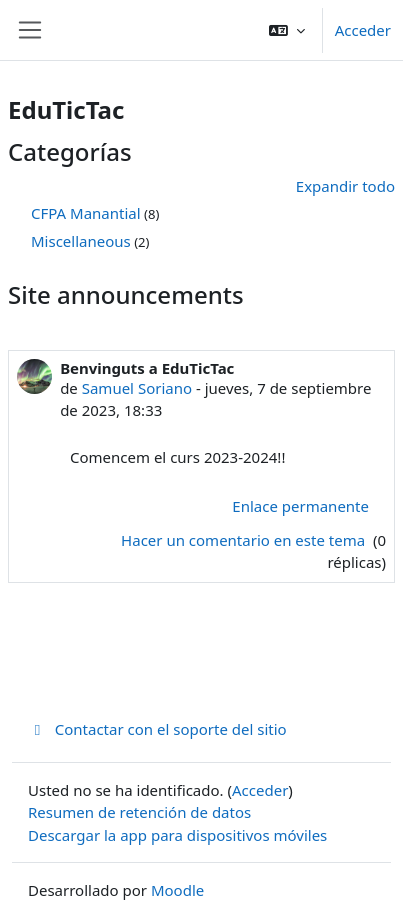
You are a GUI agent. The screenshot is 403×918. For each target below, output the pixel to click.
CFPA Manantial (86, 213)
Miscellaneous (81, 241)
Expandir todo (345, 186)
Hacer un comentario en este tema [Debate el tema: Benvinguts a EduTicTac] (245, 540)
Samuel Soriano (137, 388)
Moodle (177, 890)
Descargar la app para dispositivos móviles (177, 835)
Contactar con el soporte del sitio (157, 729)
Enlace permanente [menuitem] (300, 506)
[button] (287, 30)
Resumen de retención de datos (139, 812)
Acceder (363, 30)
